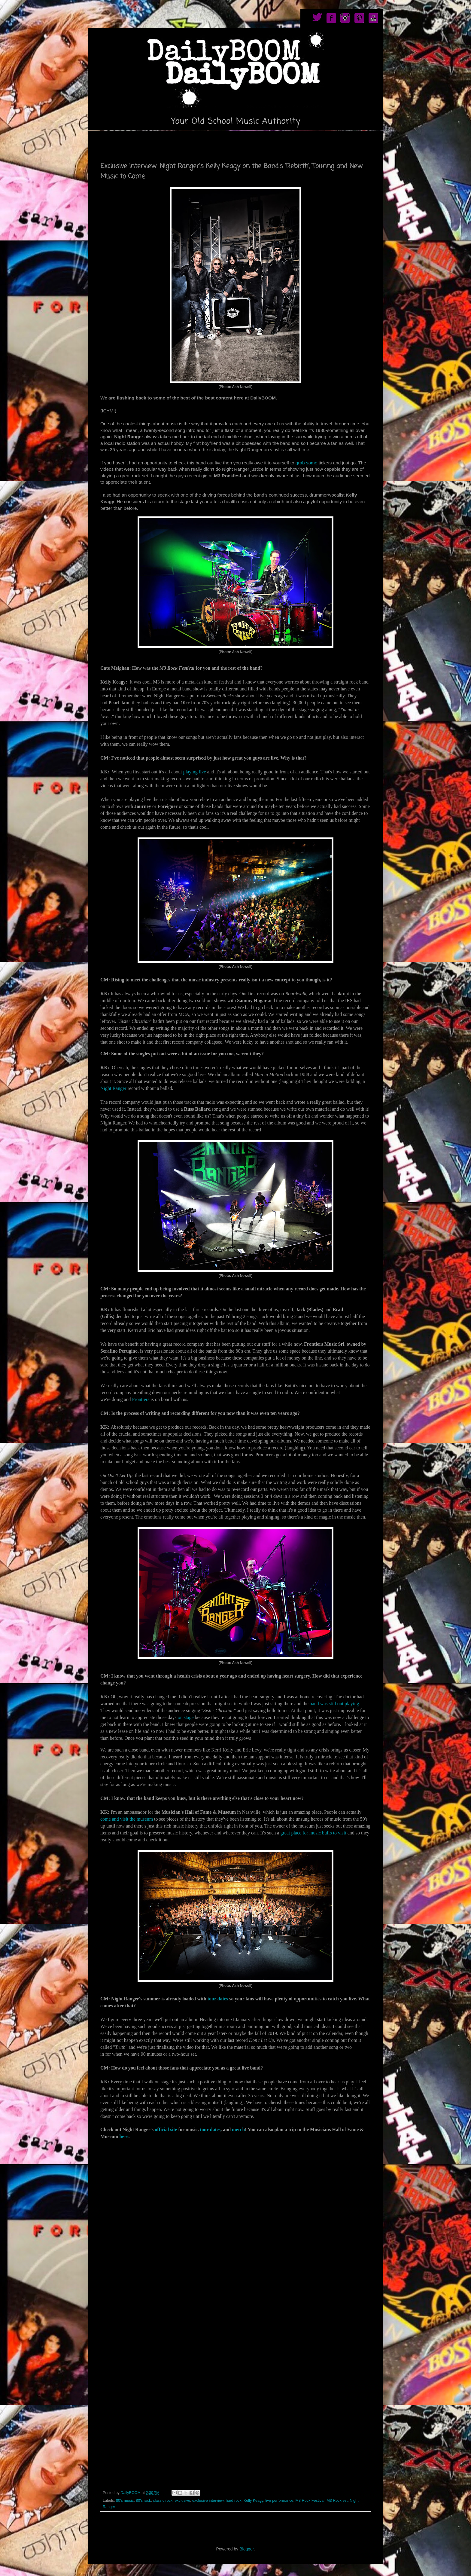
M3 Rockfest (337, 2500)
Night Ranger (113, 1088)
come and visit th (116, 1819)
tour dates (217, 1998)
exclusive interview (207, 2500)
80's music (125, 2500)
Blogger (246, 2549)
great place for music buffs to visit (313, 1832)
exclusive (182, 2500)
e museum (143, 1819)
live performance (279, 2500)
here (123, 2136)
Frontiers (141, 1399)
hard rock (234, 2500)
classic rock (162, 2500)
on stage (186, 1717)
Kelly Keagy (253, 2500)
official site (166, 2129)
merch (238, 2129)
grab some (307, 462)
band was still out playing (334, 1703)
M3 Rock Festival (310, 2500)
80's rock (143, 2500)
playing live (194, 771)
